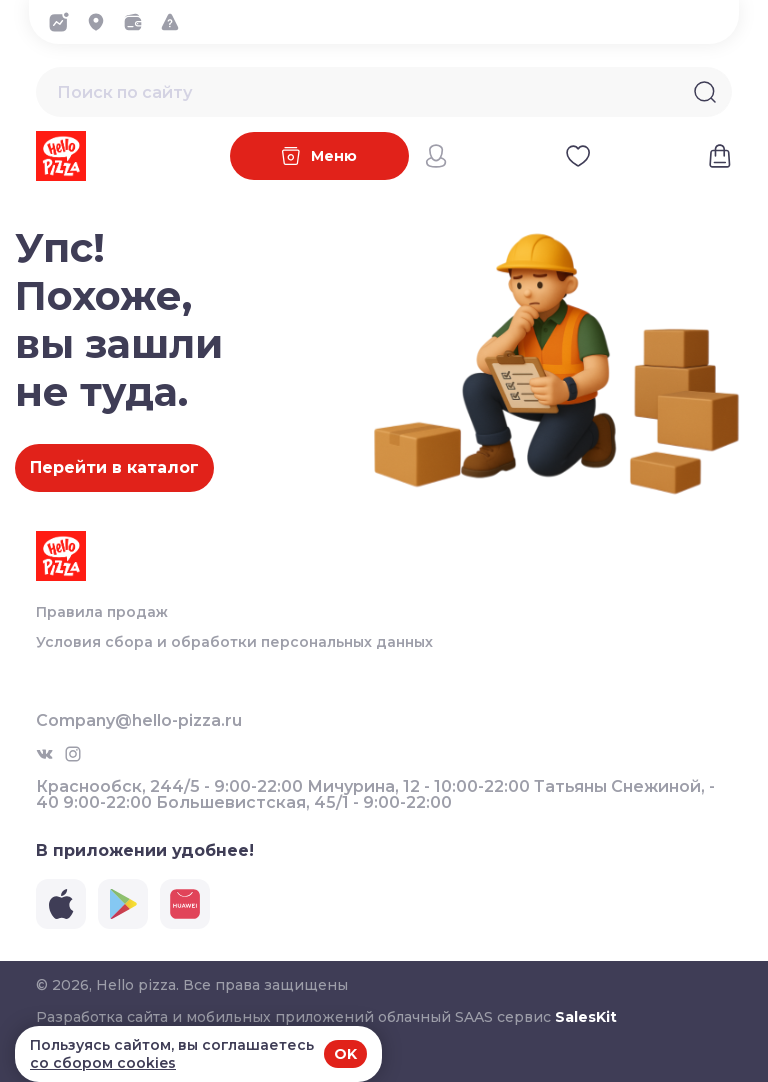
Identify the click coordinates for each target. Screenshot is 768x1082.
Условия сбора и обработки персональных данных (234, 642)
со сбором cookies (103, 1063)
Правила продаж (102, 612)
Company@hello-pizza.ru (139, 721)
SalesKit (586, 1017)
